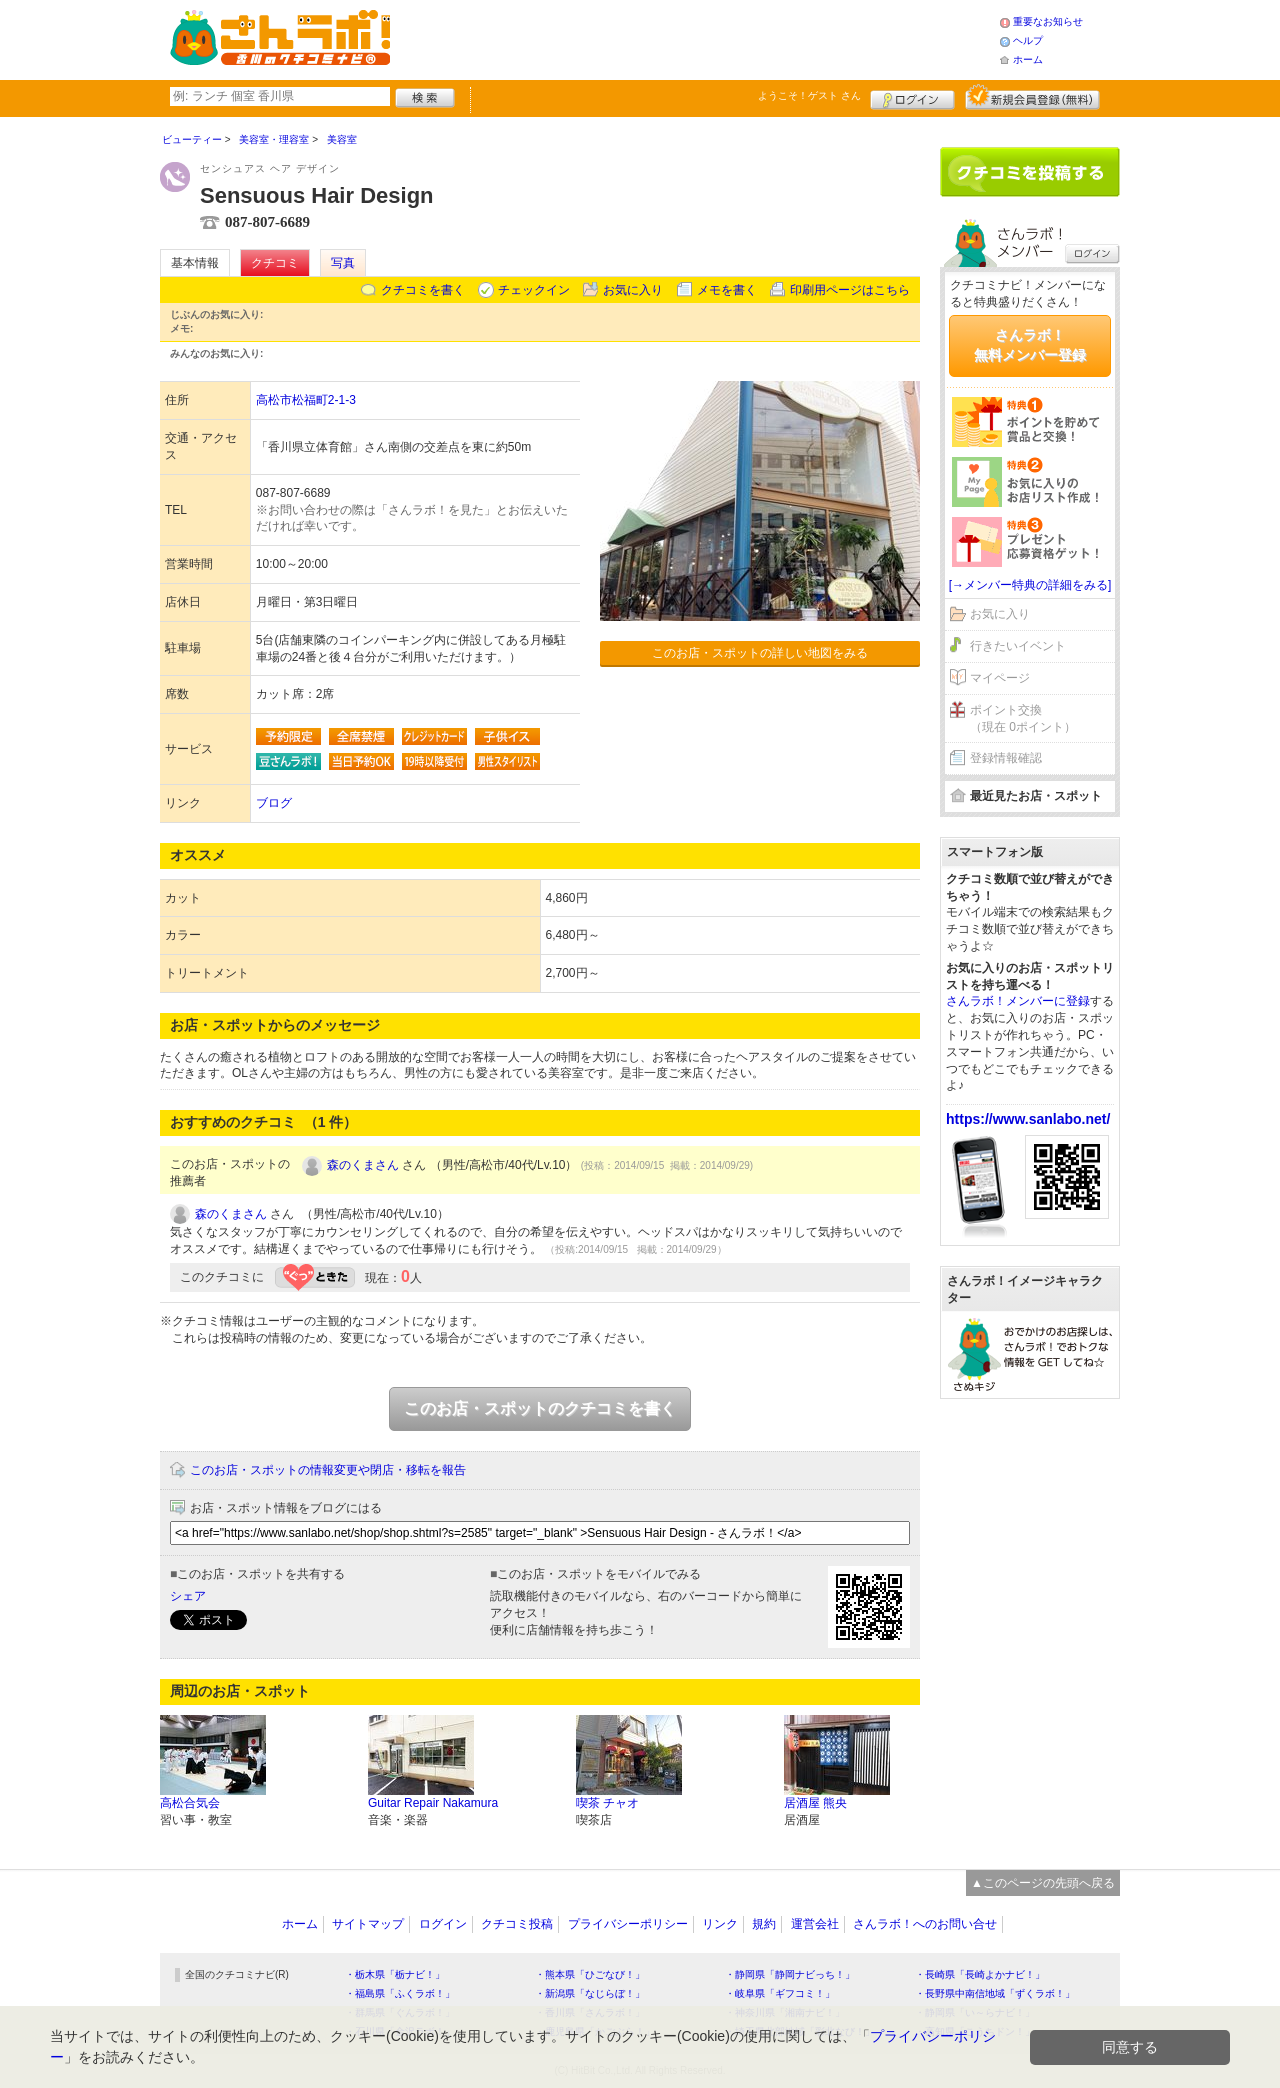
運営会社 (815, 1924)
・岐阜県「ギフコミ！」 (780, 1993)
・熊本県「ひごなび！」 (590, 1974)
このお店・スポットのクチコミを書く (540, 1408)
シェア (188, 1596)
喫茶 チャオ (607, 1803)
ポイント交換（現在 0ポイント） (1023, 718)
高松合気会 (190, 1803)
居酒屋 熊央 (815, 1803)
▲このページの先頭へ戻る (1043, 1883)
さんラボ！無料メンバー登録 (1030, 345)
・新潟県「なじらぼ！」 (590, 1993)
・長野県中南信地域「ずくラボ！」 (995, 1993)
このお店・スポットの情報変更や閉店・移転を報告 (328, 1470)
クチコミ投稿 (517, 1924)
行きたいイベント (1018, 646)
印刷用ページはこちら (850, 290)
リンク (720, 1924)
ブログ (274, 803)
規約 (764, 1924)
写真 (343, 263)
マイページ (1000, 678)
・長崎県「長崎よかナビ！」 (980, 1974)
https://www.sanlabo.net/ (1028, 1119)
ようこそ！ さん (809, 95)
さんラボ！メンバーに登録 (1018, 1001)
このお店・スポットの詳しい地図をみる (760, 653)
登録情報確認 (1006, 758)
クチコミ (275, 263)
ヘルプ (1028, 40)
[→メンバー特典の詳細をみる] (1030, 585)
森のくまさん (363, 1165)
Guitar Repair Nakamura (433, 1803)
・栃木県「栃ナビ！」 (395, 1974)
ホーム (1028, 59)
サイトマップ (368, 1924)
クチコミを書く (423, 290)
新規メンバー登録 (1032, 97)
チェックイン (534, 290)
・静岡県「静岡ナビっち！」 (790, 1974)
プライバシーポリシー (628, 1924)
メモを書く (727, 290)
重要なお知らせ (1048, 21)
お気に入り (633, 290)
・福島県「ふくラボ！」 (400, 1993)
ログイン (912, 97)
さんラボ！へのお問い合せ (925, 1924)
